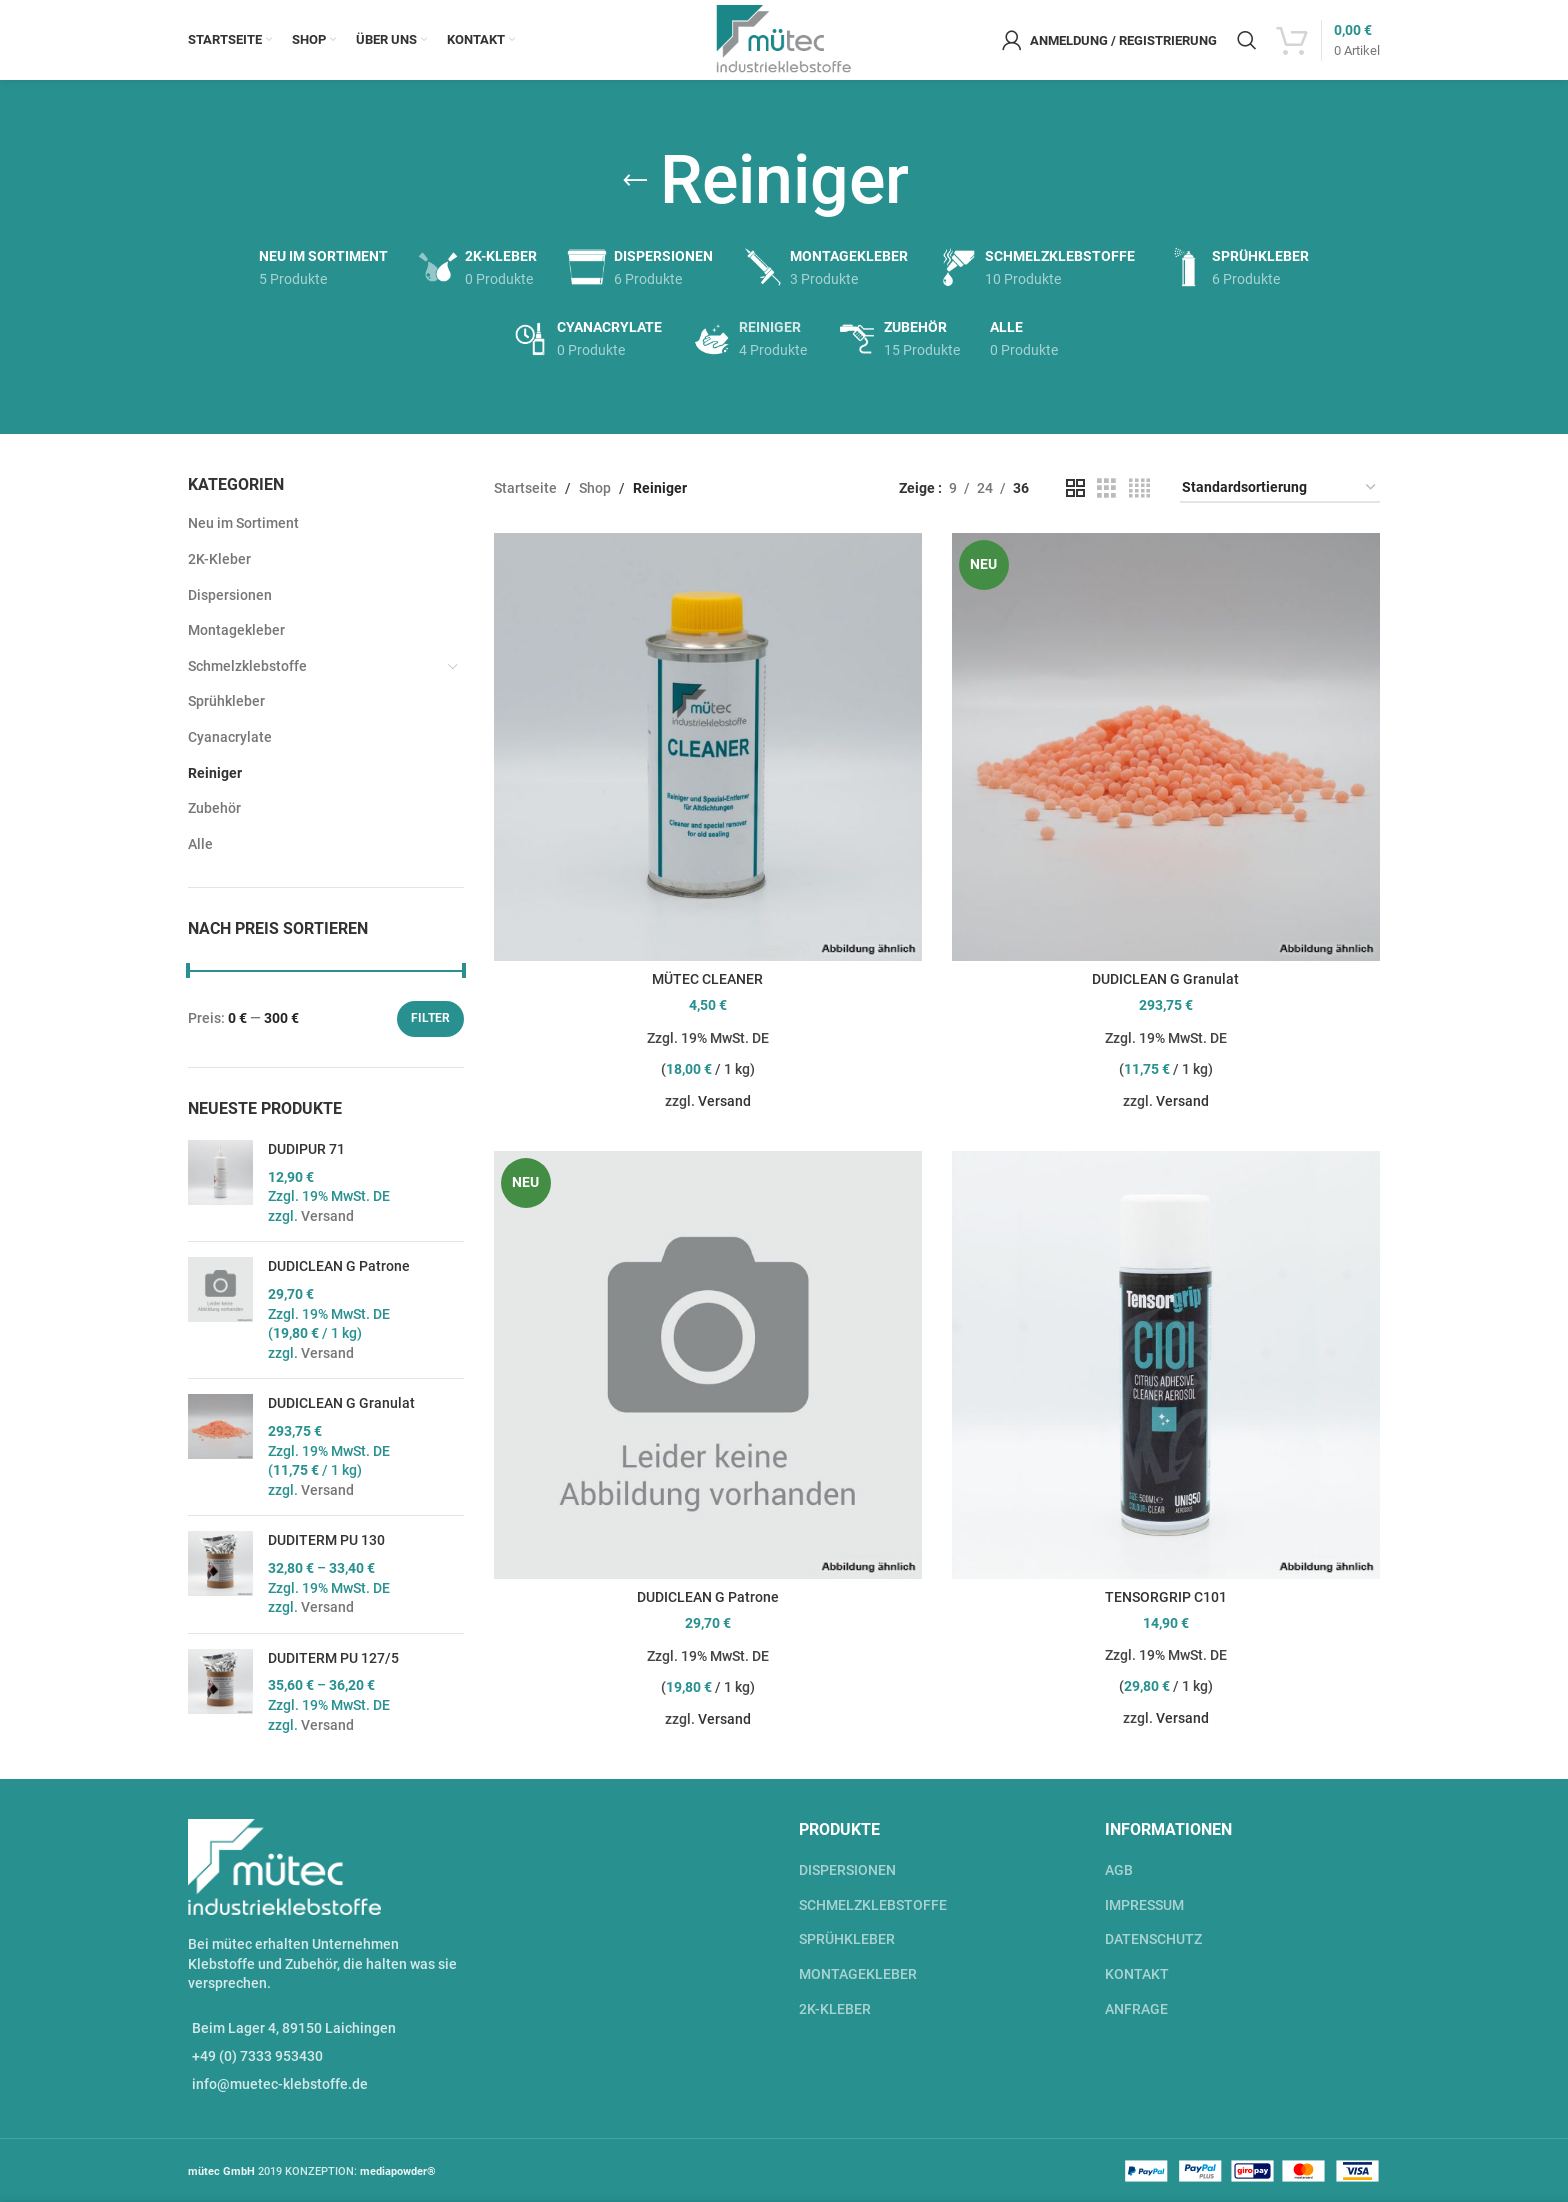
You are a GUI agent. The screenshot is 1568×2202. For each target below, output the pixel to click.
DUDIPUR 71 (306, 1149)
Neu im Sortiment (243, 523)
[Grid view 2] (1075, 488)
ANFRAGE (1136, 2009)
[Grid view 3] (1106, 488)
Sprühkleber (226, 701)
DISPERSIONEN (847, 1870)
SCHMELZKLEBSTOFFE (873, 1905)
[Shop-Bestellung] (1280, 488)
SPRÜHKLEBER (847, 1939)
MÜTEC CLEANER (707, 979)
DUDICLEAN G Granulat (341, 1403)
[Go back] (635, 181)
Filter (430, 1018)
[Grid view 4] (1139, 488)
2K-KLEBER (835, 2009)
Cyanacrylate (230, 737)
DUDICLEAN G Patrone (339, 1266)
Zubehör (214, 808)
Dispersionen (230, 595)
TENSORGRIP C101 (1166, 1597)
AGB (1119, 1870)
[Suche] (1247, 40)
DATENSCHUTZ (1153, 1939)
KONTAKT (1137, 1974)
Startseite (525, 488)
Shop (595, 488)
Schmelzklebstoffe (247, 666)
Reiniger (215, 773)
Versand (327, 1216)
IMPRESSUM (1144, 1905)
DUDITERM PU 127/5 (333, 1658)
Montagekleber (236, 630)
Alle (200, 844)
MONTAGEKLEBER (858, 1974)
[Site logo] (784, 39)
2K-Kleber (219, 559)
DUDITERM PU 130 (326, 1540)
